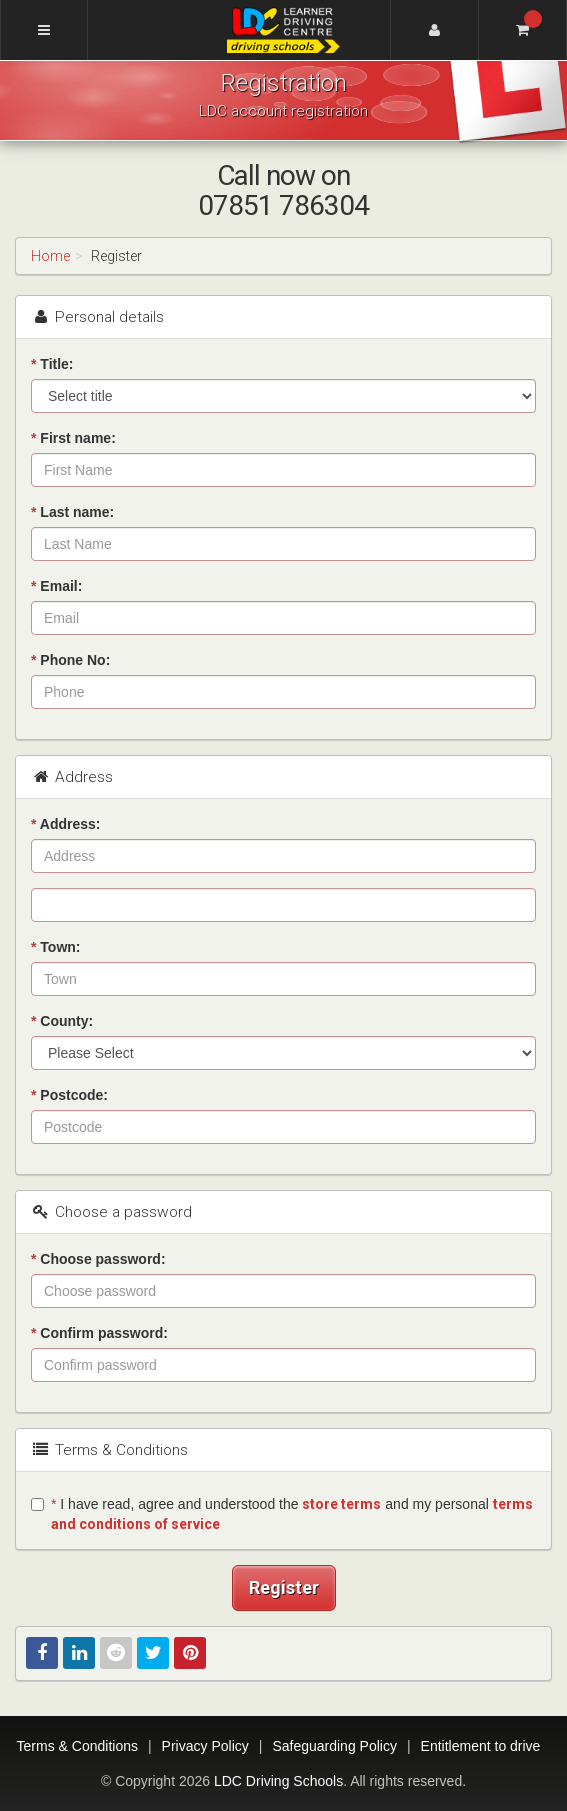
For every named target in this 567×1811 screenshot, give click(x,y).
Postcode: (69, 1095)
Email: (56, 586)
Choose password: (98, 1259)
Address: (66, 824)
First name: (73, 438)
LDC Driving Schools (278, 1781)
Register (284, 1587)
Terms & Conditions (77, 1746)
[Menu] (44, 30)
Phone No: (70, 660)
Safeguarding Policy (334, 1746)
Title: (52, 364)
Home (50, 256)
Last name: (72, 512)
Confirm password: (99, 1333)
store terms (341, 1504)
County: (62, 1021)
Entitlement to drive (481, 1746)
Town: (56, 947)
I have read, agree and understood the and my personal (282, 1514)
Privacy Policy (205, 1746)
